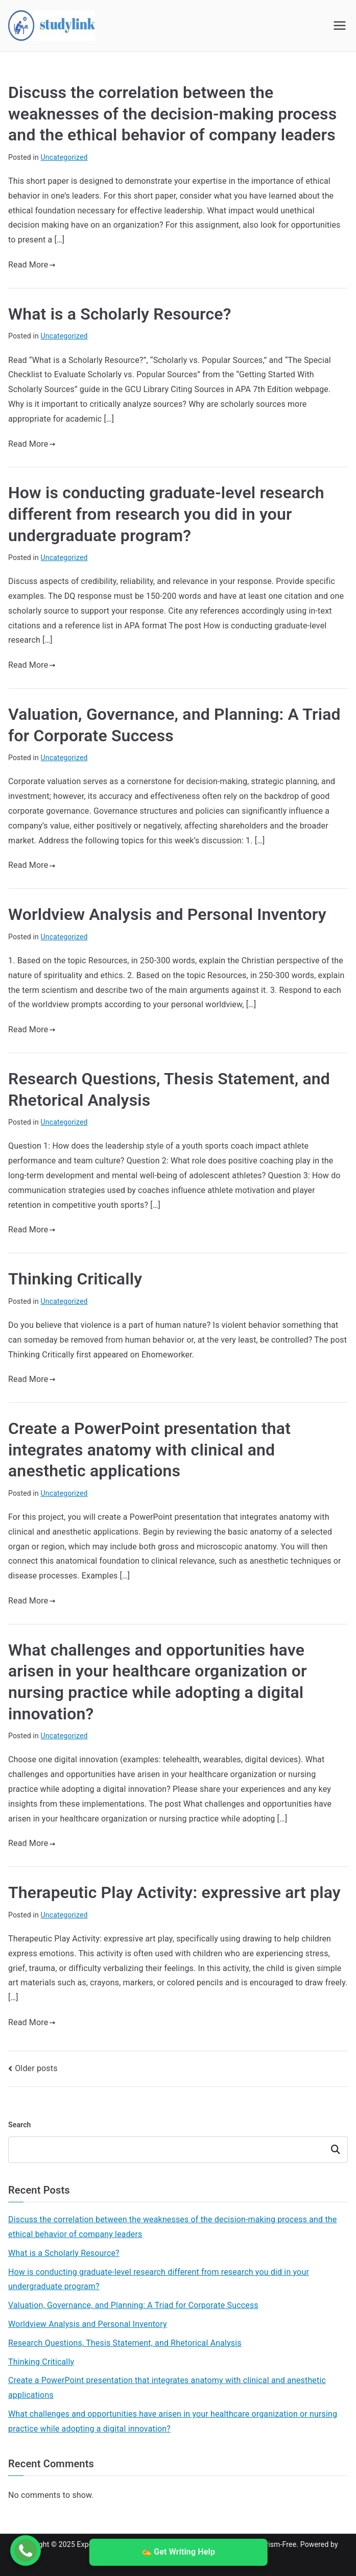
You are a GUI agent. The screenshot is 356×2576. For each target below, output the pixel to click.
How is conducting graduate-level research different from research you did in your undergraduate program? (166, 514)
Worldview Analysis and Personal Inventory (167, 914)
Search (19, 2125)
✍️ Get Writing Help (178, 2552)
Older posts (36, 2068)
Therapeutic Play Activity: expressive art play (174, 1892)
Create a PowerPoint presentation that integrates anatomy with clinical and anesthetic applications (149, 1449)
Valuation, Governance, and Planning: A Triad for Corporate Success (133, 2305)
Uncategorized (64, 157)
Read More (32, 265)
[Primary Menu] (339, 25)
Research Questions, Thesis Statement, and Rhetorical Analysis (125, 2343)
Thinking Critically (75, 1279)
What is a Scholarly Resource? (119, 314)
